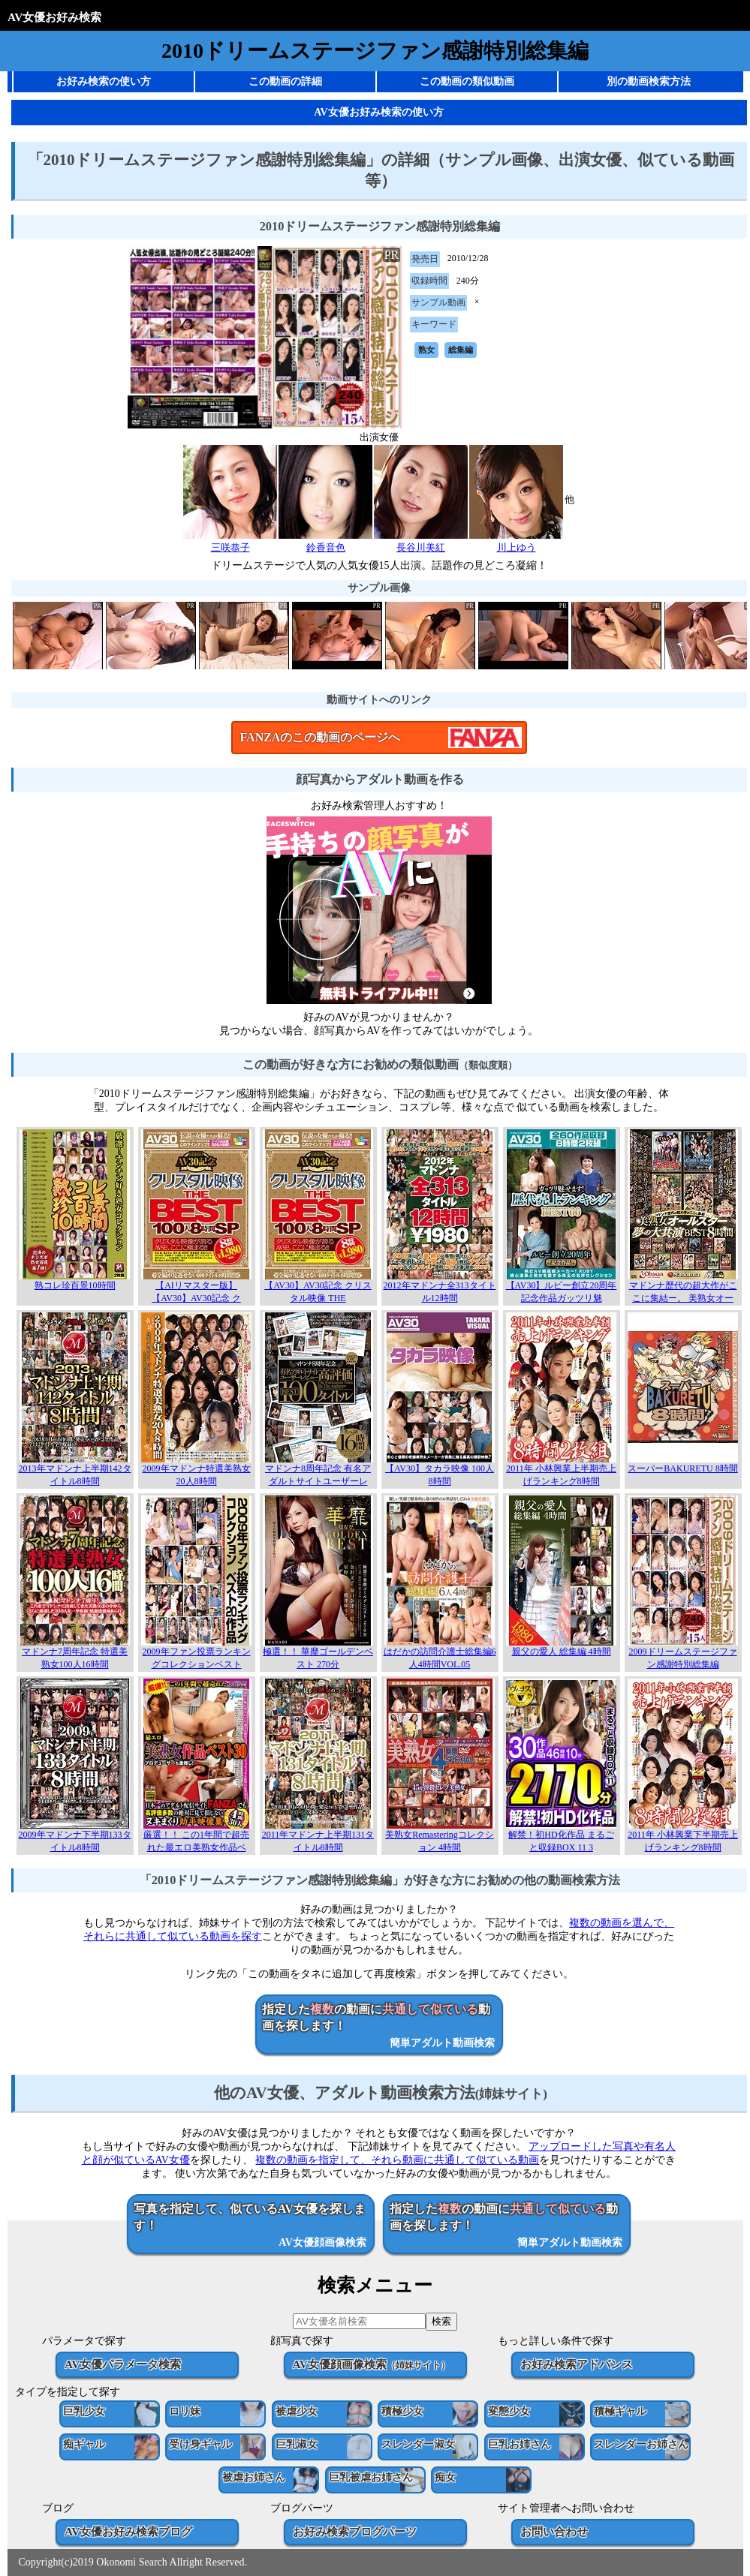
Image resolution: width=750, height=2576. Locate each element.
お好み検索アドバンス (576, 2364)
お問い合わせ (554, 2531)
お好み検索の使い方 (103, 81)
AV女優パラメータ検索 (123, 2364)
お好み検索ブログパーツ (355, 2531)
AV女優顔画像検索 (371, 2364)
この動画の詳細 (285, 81)
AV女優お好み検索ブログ (128, 2531)
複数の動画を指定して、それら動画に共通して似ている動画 (397, 2160)
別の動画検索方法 (649, 81)
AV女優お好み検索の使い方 (378, 112)
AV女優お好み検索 (54, 17)
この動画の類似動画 (467, 81)
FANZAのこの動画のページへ (320, 737)
